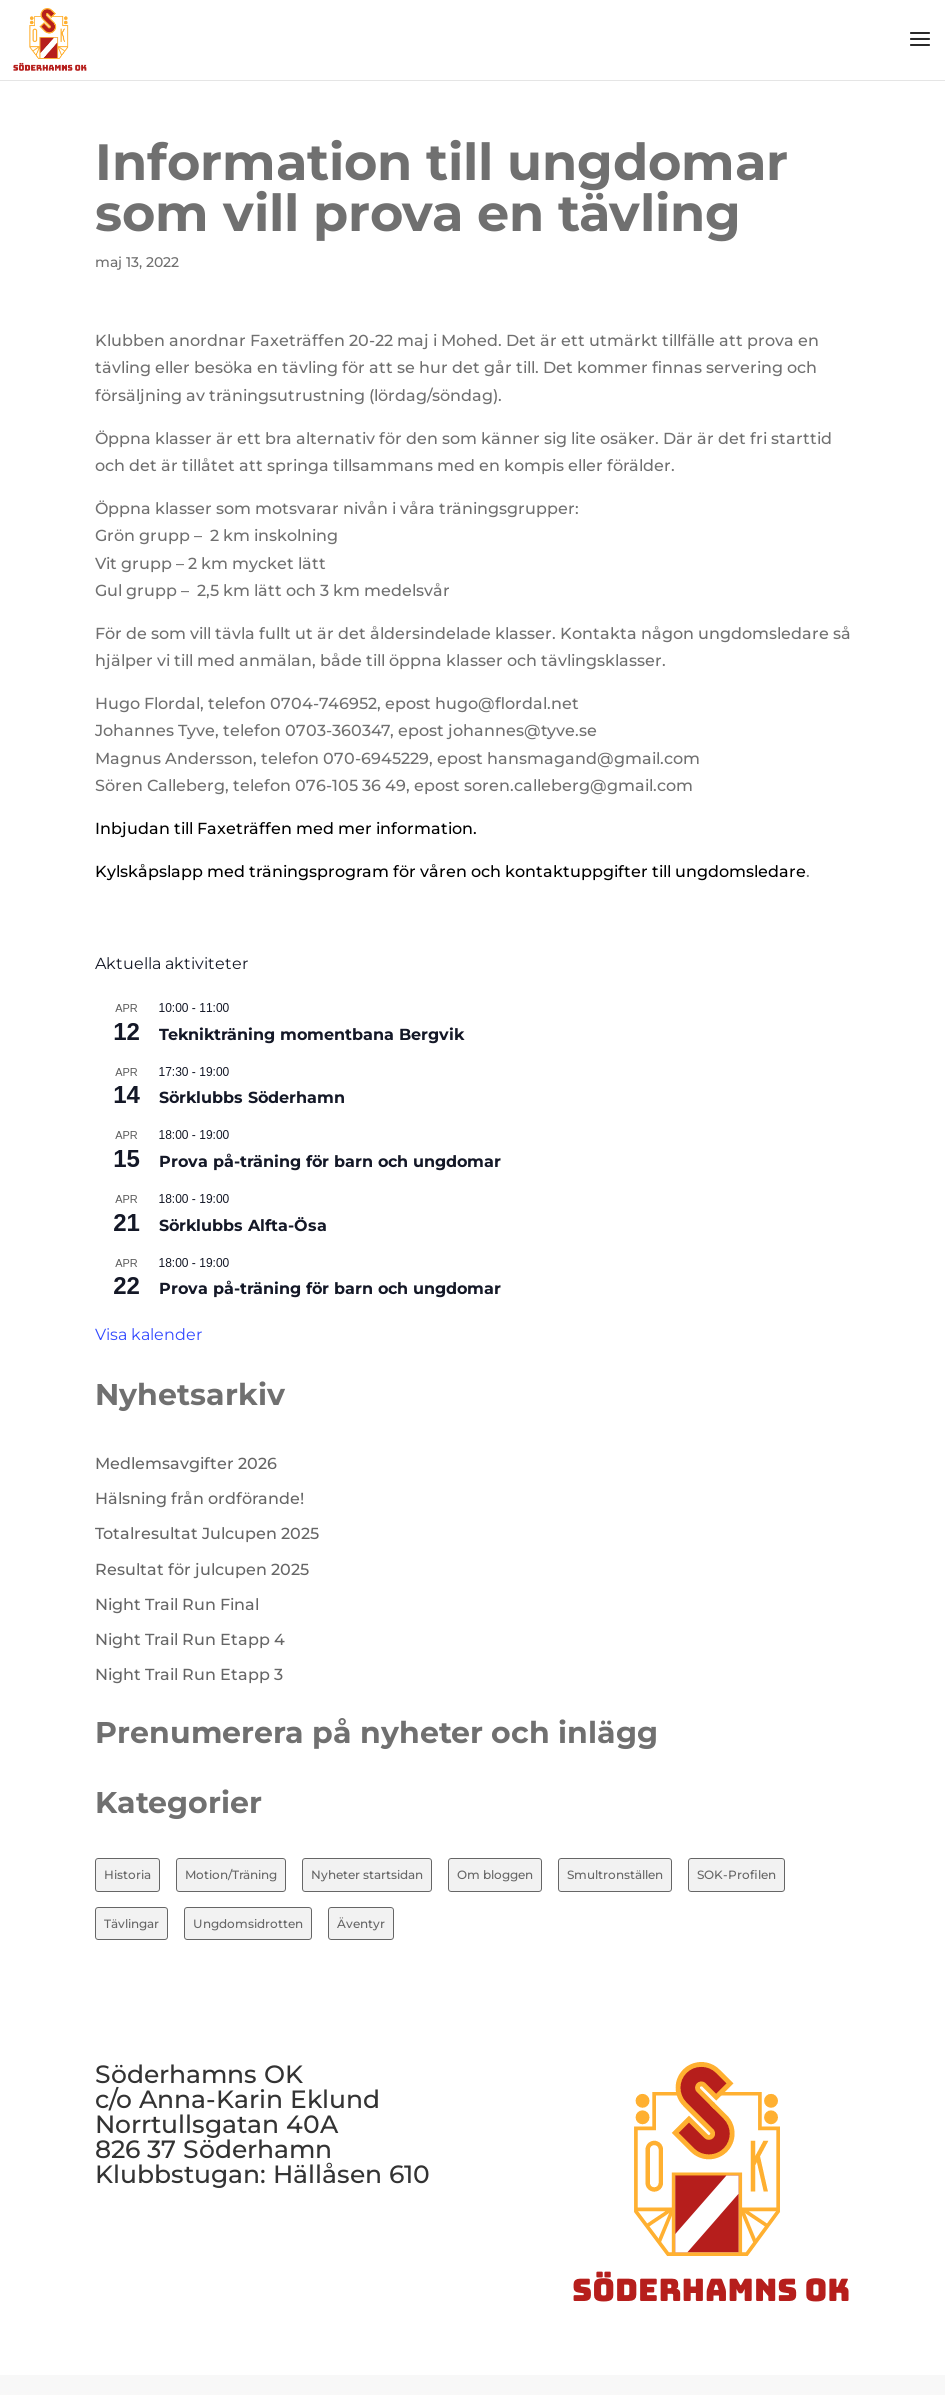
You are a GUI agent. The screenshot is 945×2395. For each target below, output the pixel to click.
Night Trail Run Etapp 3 (189, 1674)
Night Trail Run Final (177, 1604)
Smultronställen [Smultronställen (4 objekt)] (615, 1874)
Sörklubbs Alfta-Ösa (243, 1225)
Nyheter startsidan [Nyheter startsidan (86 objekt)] (367, 1874)
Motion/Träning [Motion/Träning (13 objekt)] (231, 1874)
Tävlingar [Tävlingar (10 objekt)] (131, 1923)
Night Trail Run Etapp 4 (190, 1639)
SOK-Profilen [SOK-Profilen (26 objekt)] (736, 1874)
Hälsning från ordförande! (199, 1498)
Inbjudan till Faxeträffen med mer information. (286, 828)
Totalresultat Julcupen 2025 (207, 1533)
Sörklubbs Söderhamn (252, 1097)
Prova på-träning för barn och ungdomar (330, 1161)
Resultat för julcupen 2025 (202, 1569)
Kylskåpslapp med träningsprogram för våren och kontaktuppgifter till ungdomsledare (450, 871)
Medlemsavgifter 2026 (186, 1463)
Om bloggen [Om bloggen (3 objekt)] (495, 1874)
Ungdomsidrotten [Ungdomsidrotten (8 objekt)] (248, 1923)
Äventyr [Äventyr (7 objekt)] (361, 1923)
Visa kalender (148, 1334)
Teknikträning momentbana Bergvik (311, 1034)
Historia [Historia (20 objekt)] (127, 1874)
